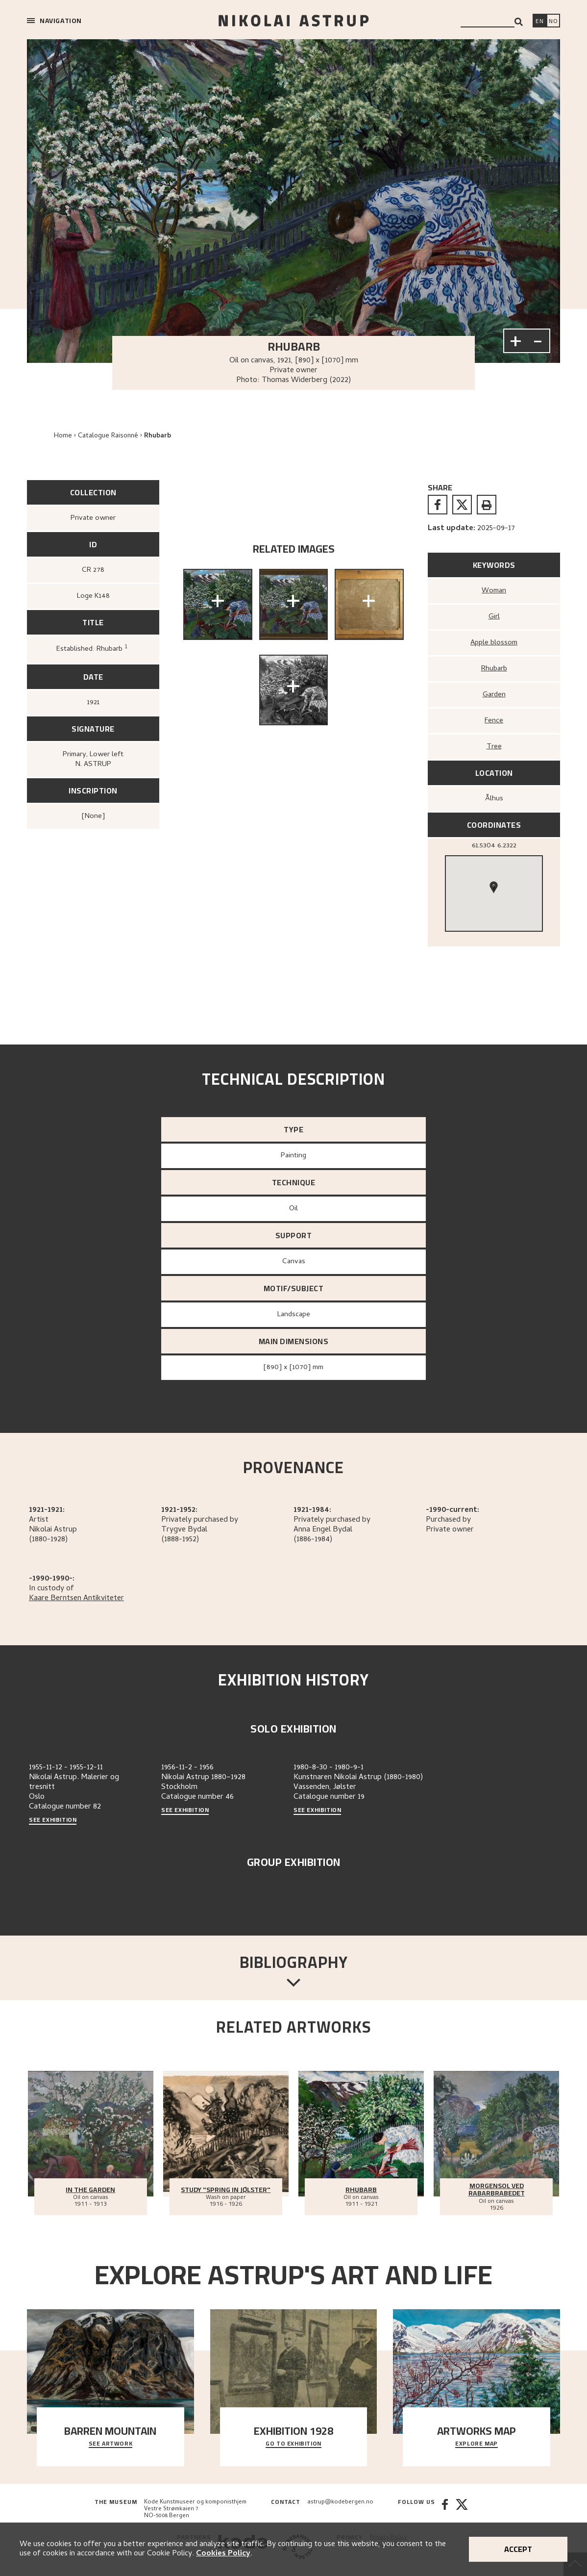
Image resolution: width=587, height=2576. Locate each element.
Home (63, 436)
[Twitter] (461, 2509)
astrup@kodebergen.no (340, 2502)
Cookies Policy (223, 2554)
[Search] (518, 22)
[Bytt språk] (553, 21)
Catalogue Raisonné (108, 436)
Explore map (476, 2444)
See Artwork (111, 2444)
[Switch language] (539, 21)
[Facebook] (445, 2509)
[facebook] (437, 504)
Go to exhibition (293, 2444)
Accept (518, 2549)
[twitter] (462, 504)
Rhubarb (157, 436)
